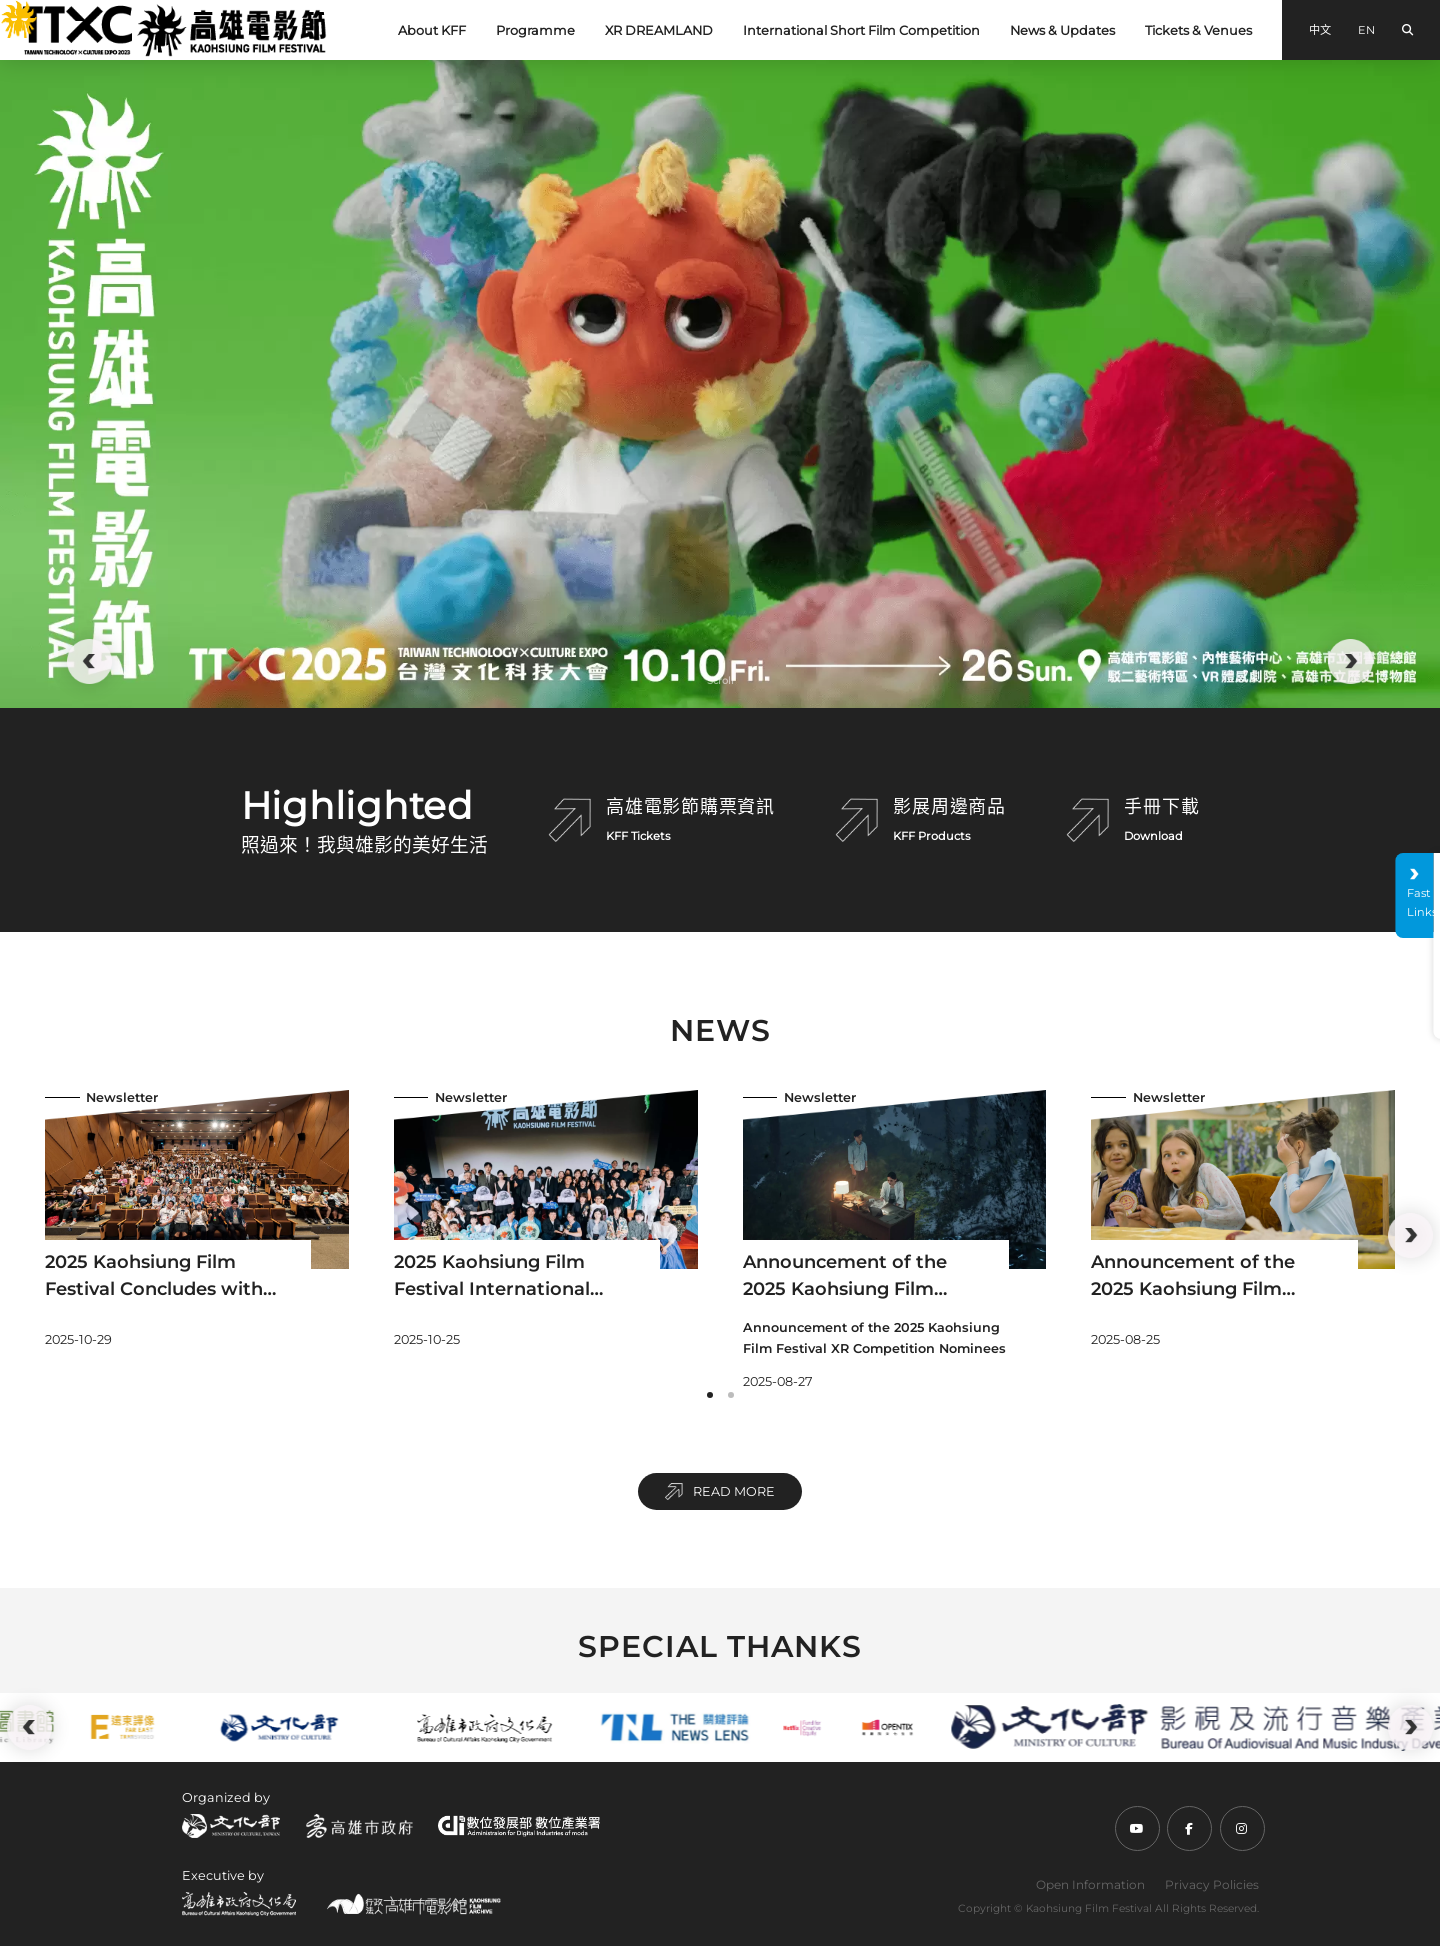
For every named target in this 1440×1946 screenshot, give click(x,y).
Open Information (1090, 1884)
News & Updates (1062, 30)
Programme (535, 30)
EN (1366, 30)
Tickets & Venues (1198, 30)
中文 (1320, 30)
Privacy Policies (1212, 1884)
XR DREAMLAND (659, 30)
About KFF (432, 30)
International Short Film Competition (861, 30)
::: (7, 10)
